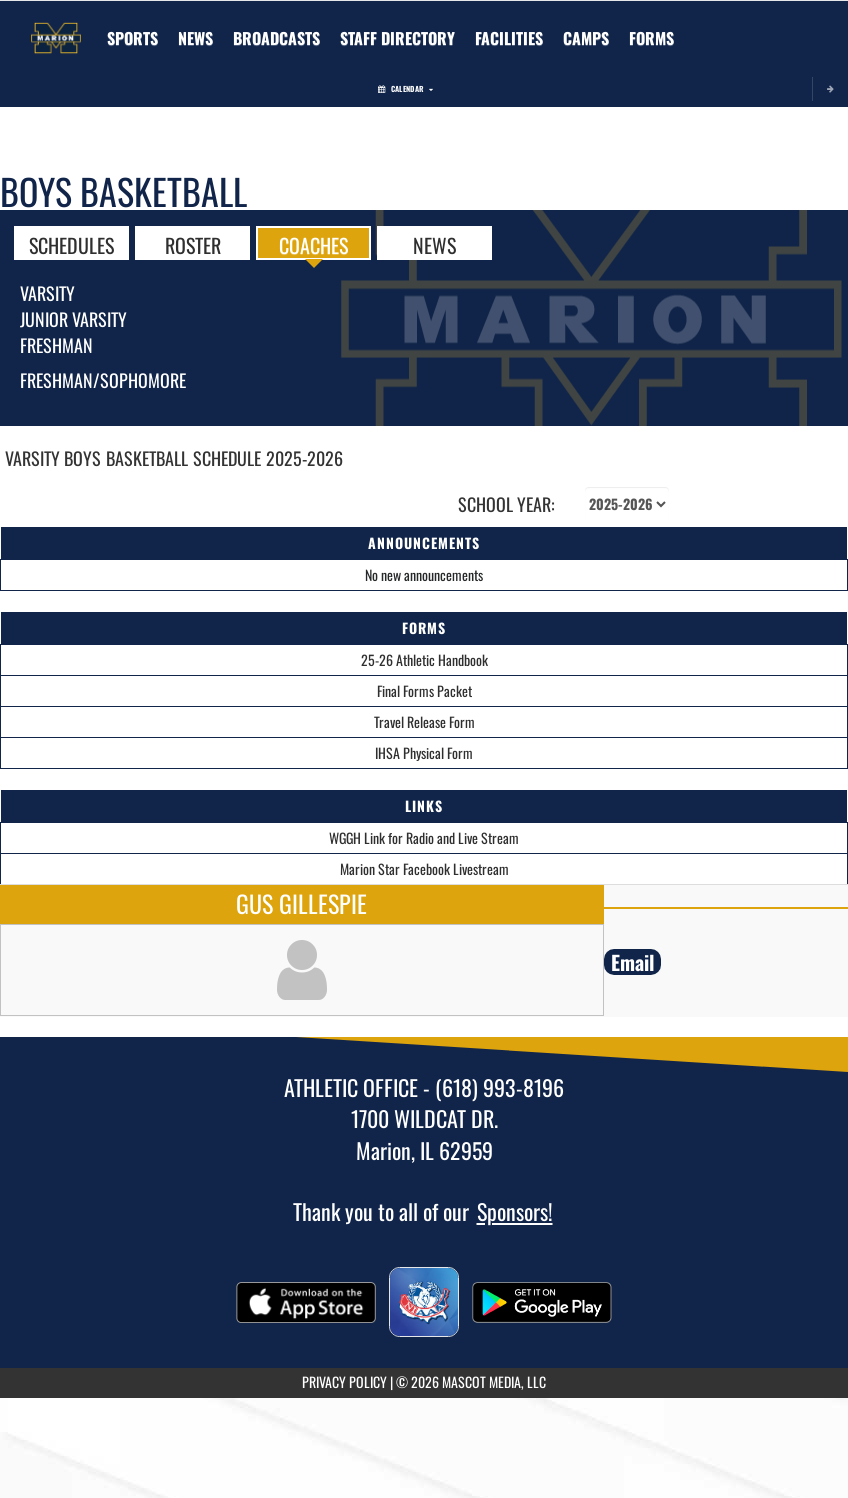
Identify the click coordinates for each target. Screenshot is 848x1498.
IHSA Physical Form (424, 752)
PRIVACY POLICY (344, 1381)
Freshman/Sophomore (103, 380)
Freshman (56, 345)
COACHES (313, 244)
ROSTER (193, 244)
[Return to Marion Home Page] (56, 26)
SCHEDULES (71, 244)
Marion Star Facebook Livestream (424, 868)
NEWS (434, 244)
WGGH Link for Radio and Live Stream (424, 837)
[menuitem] (195, 38)
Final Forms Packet (424, 690)
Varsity (47, 293)
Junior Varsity (73, 319)
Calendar (405, 88)
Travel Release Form (424, 721)
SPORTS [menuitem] (132, 38)
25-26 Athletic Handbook (424, 659)
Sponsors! (515, 1211)
